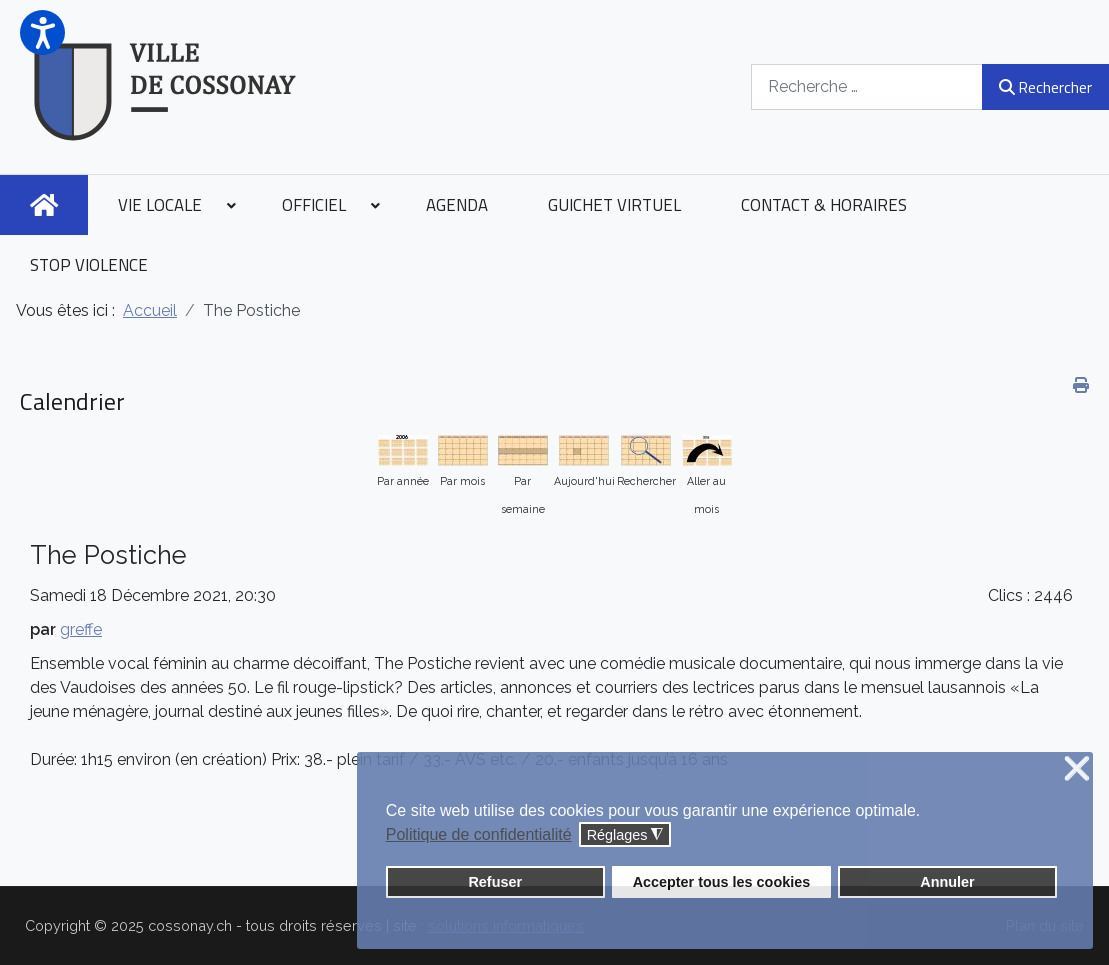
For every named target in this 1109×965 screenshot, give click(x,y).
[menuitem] (44, 205)
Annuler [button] (947, 882)
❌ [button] (1077, 769)
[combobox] (867, 86)
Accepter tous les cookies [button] (722, 882)
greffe (81, 629)
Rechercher (1045, 87)
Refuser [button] (495, 882)
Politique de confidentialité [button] (479, 834)
